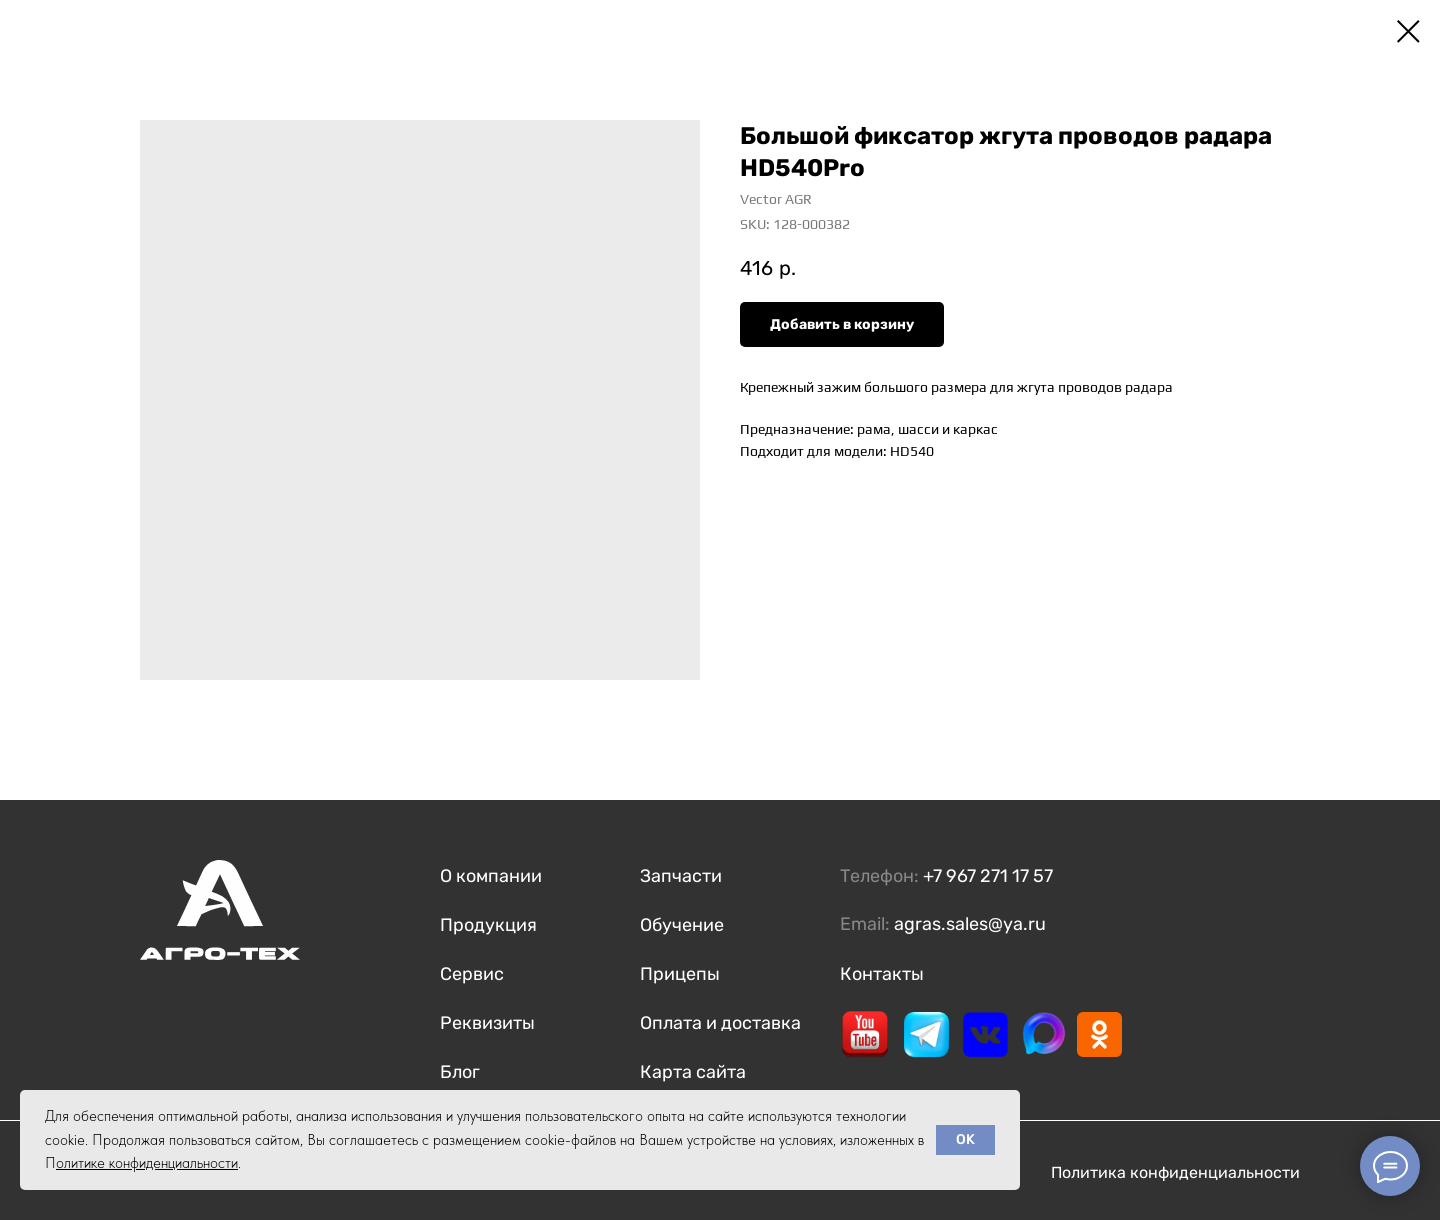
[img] (865, 1034)
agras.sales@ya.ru (970, 924)
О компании (491, 876)
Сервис (472, 974)
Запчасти (681, 876)
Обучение (682, 925)
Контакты (882, 974)
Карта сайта (693, 1072)
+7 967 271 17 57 (988, 876)
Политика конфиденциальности (1175, 1172)
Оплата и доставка (720, 1023)
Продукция (488, 925)
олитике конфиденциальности (147, 1163)
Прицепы (680, 974)
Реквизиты (487, 1023)
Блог (460, 1072)
